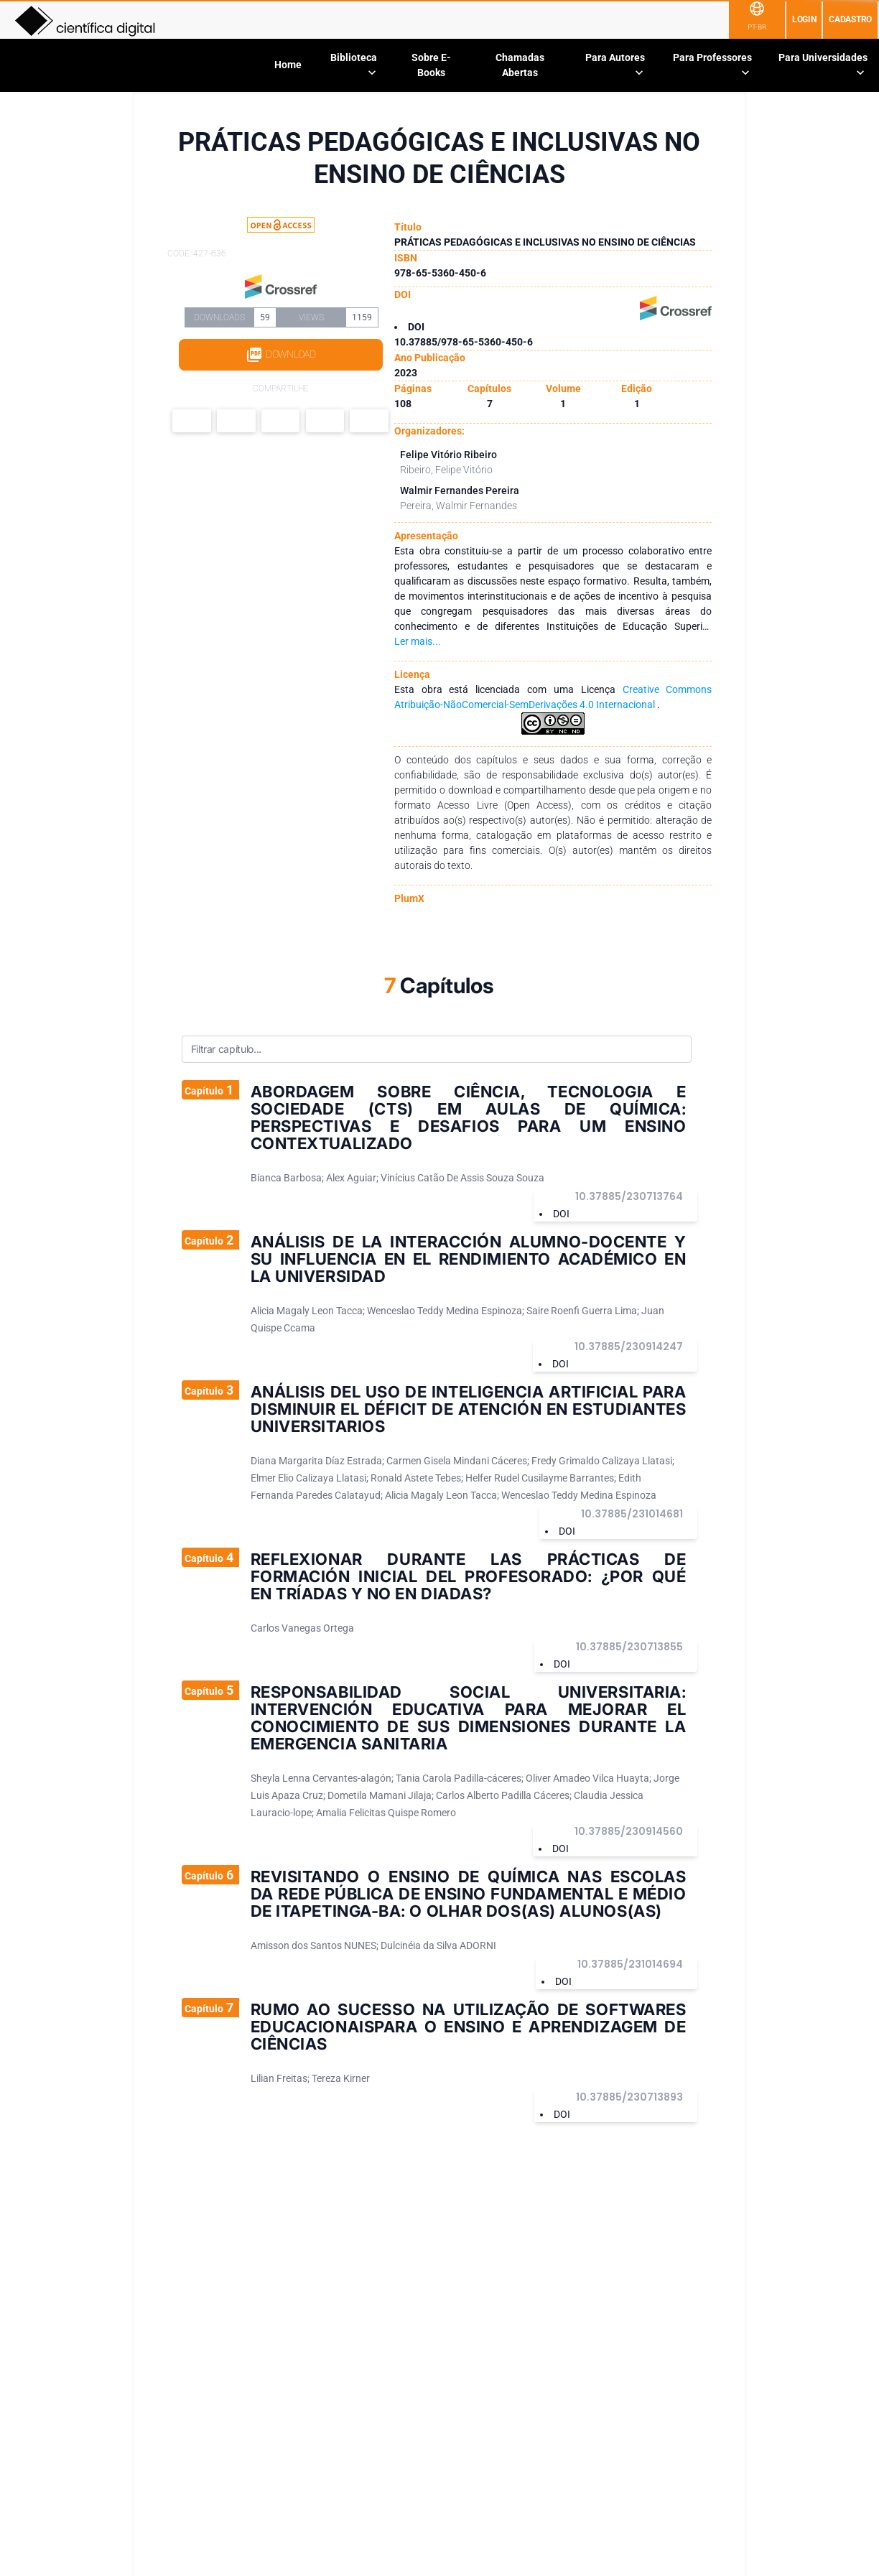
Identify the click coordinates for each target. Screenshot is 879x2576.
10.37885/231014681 (632, 1514)
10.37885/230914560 (629, 1831)
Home (288, 64)
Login (804, 19)
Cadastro (850, 19)
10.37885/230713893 (629, 2097)
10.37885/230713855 (629, 1647)
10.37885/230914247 (629, 1346)
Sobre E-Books (431, 65)
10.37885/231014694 (630, 1964)
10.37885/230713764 (629, 1196)
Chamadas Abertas (520, 65)
